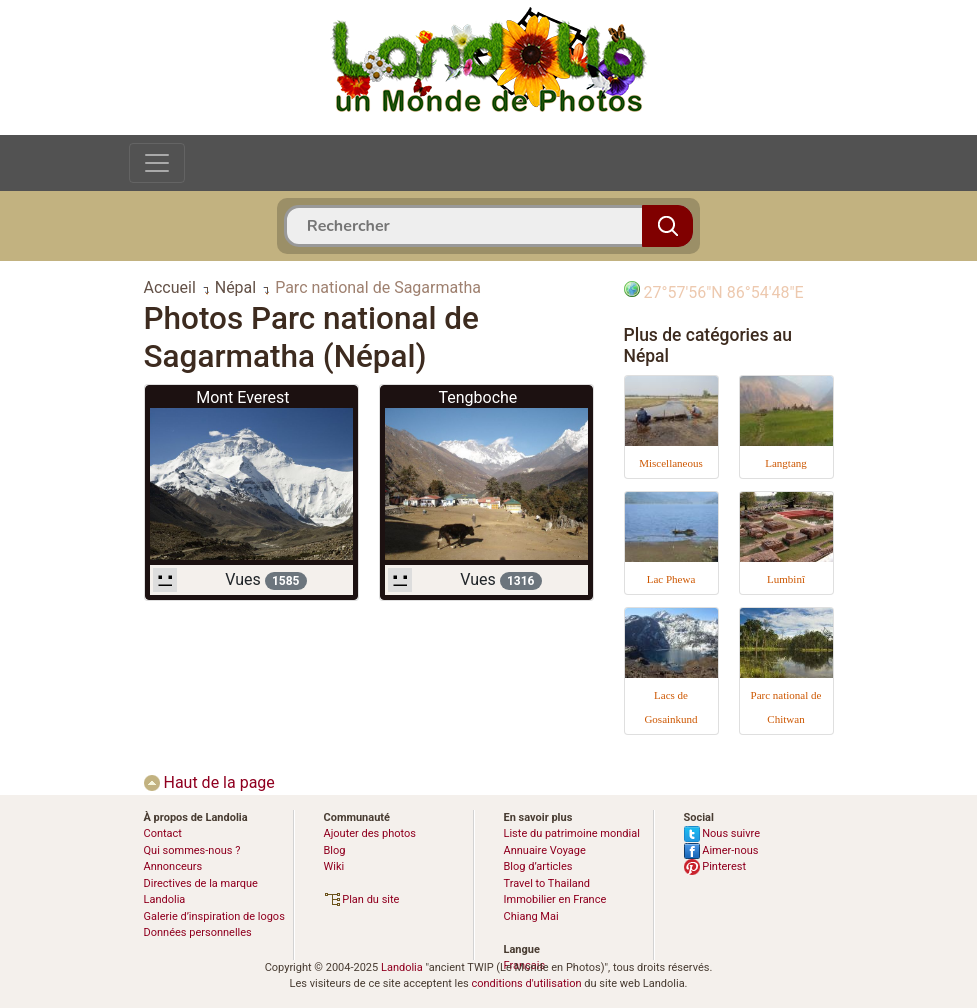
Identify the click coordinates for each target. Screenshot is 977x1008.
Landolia (402, 967)
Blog (335, 850)
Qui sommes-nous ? (192, 850)
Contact (163, 833)
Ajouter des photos (370, 833)
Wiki (334, 866)
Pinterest (715, 866)
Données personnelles (198, 932)
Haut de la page (209, 782)
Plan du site (362, 899)
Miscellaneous (671, 463)
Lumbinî (786, 579)
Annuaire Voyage (545, 850)
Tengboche (477, 397)
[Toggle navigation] (157, 163)
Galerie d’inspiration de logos (214, 916)
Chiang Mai (531, 916)
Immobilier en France (555, 899)
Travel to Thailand (547, 883)
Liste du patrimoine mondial (572, 833)
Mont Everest (242, 397)
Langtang (786, 463)
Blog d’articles (538, 866)
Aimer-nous (721, 850)
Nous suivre (722, 833)
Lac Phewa (671, 579)
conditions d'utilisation (526, 983)
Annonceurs (173, 866)
